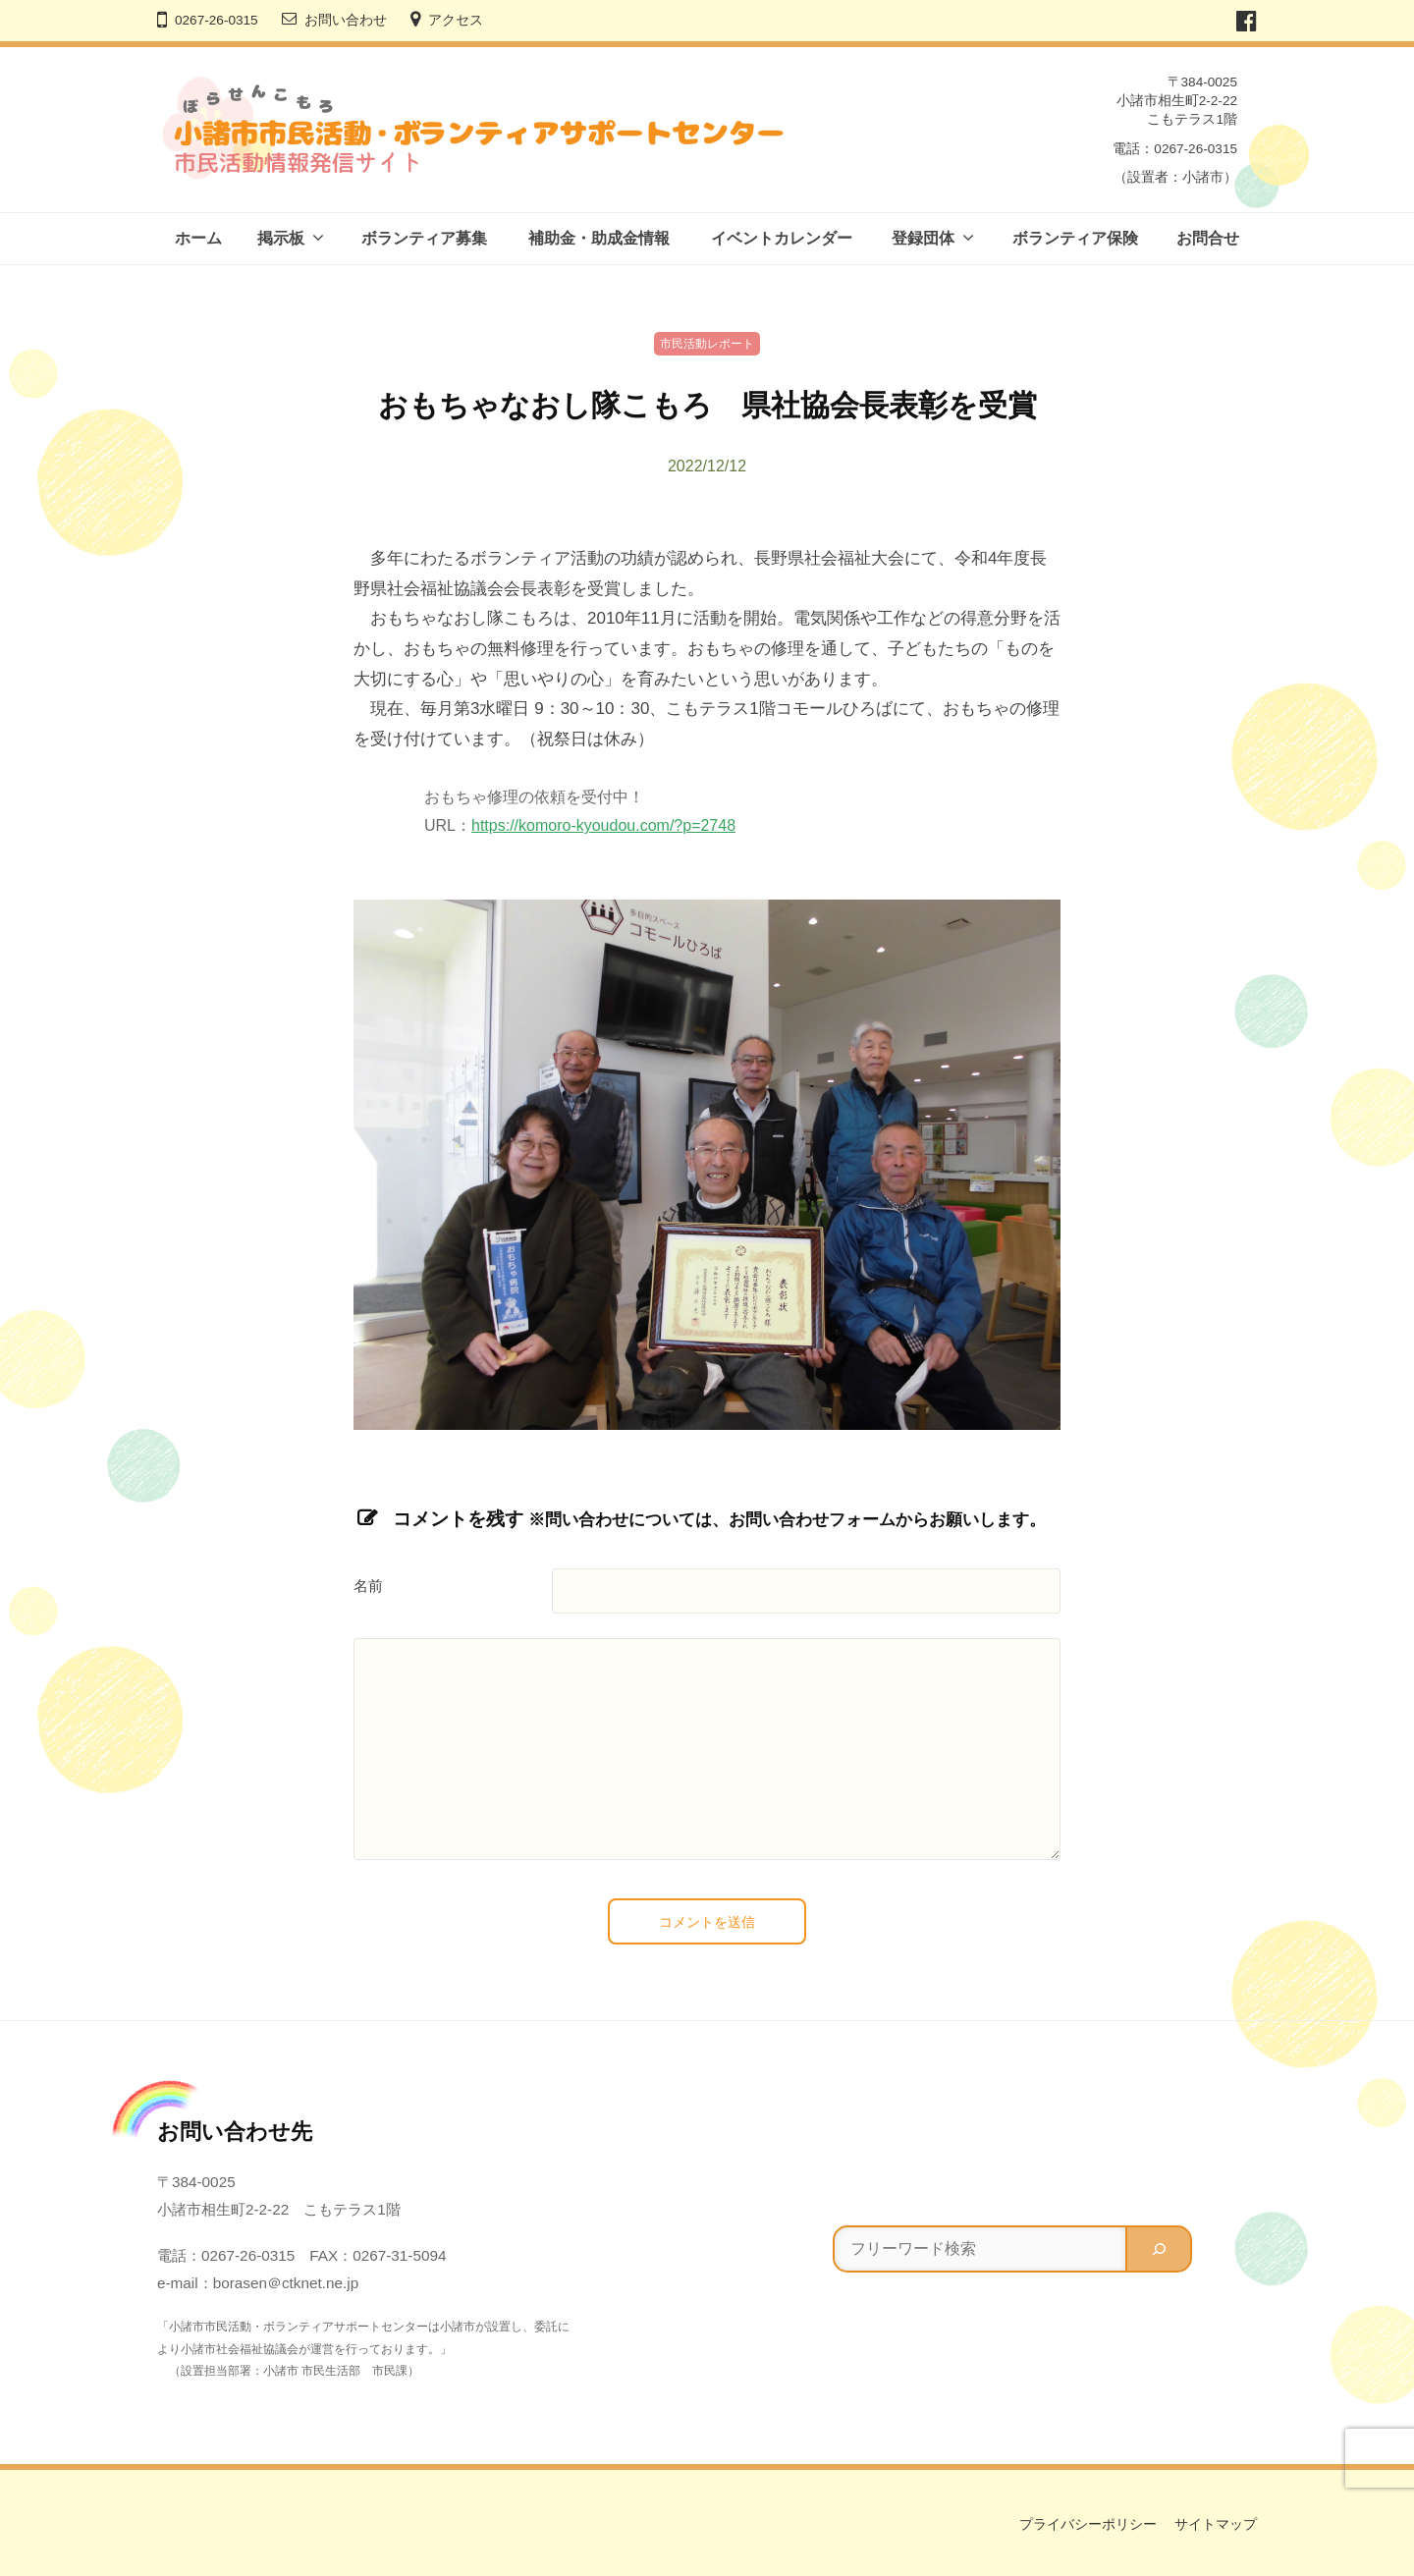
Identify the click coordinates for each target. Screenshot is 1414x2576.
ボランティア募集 (424, 238)
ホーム (198, 238)
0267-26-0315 (216, 20)
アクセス (455, 20)
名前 (368, 1586)
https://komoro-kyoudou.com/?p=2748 (603, 825)
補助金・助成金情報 (599, 238)
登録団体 (923, 238)
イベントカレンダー (781, 238)
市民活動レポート (707, 344)
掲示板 (280, 238)
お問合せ (1207, 238)
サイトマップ (1215, 2524)
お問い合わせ (345, 20)
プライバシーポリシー (1088, 2524)
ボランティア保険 (1075, 238)
